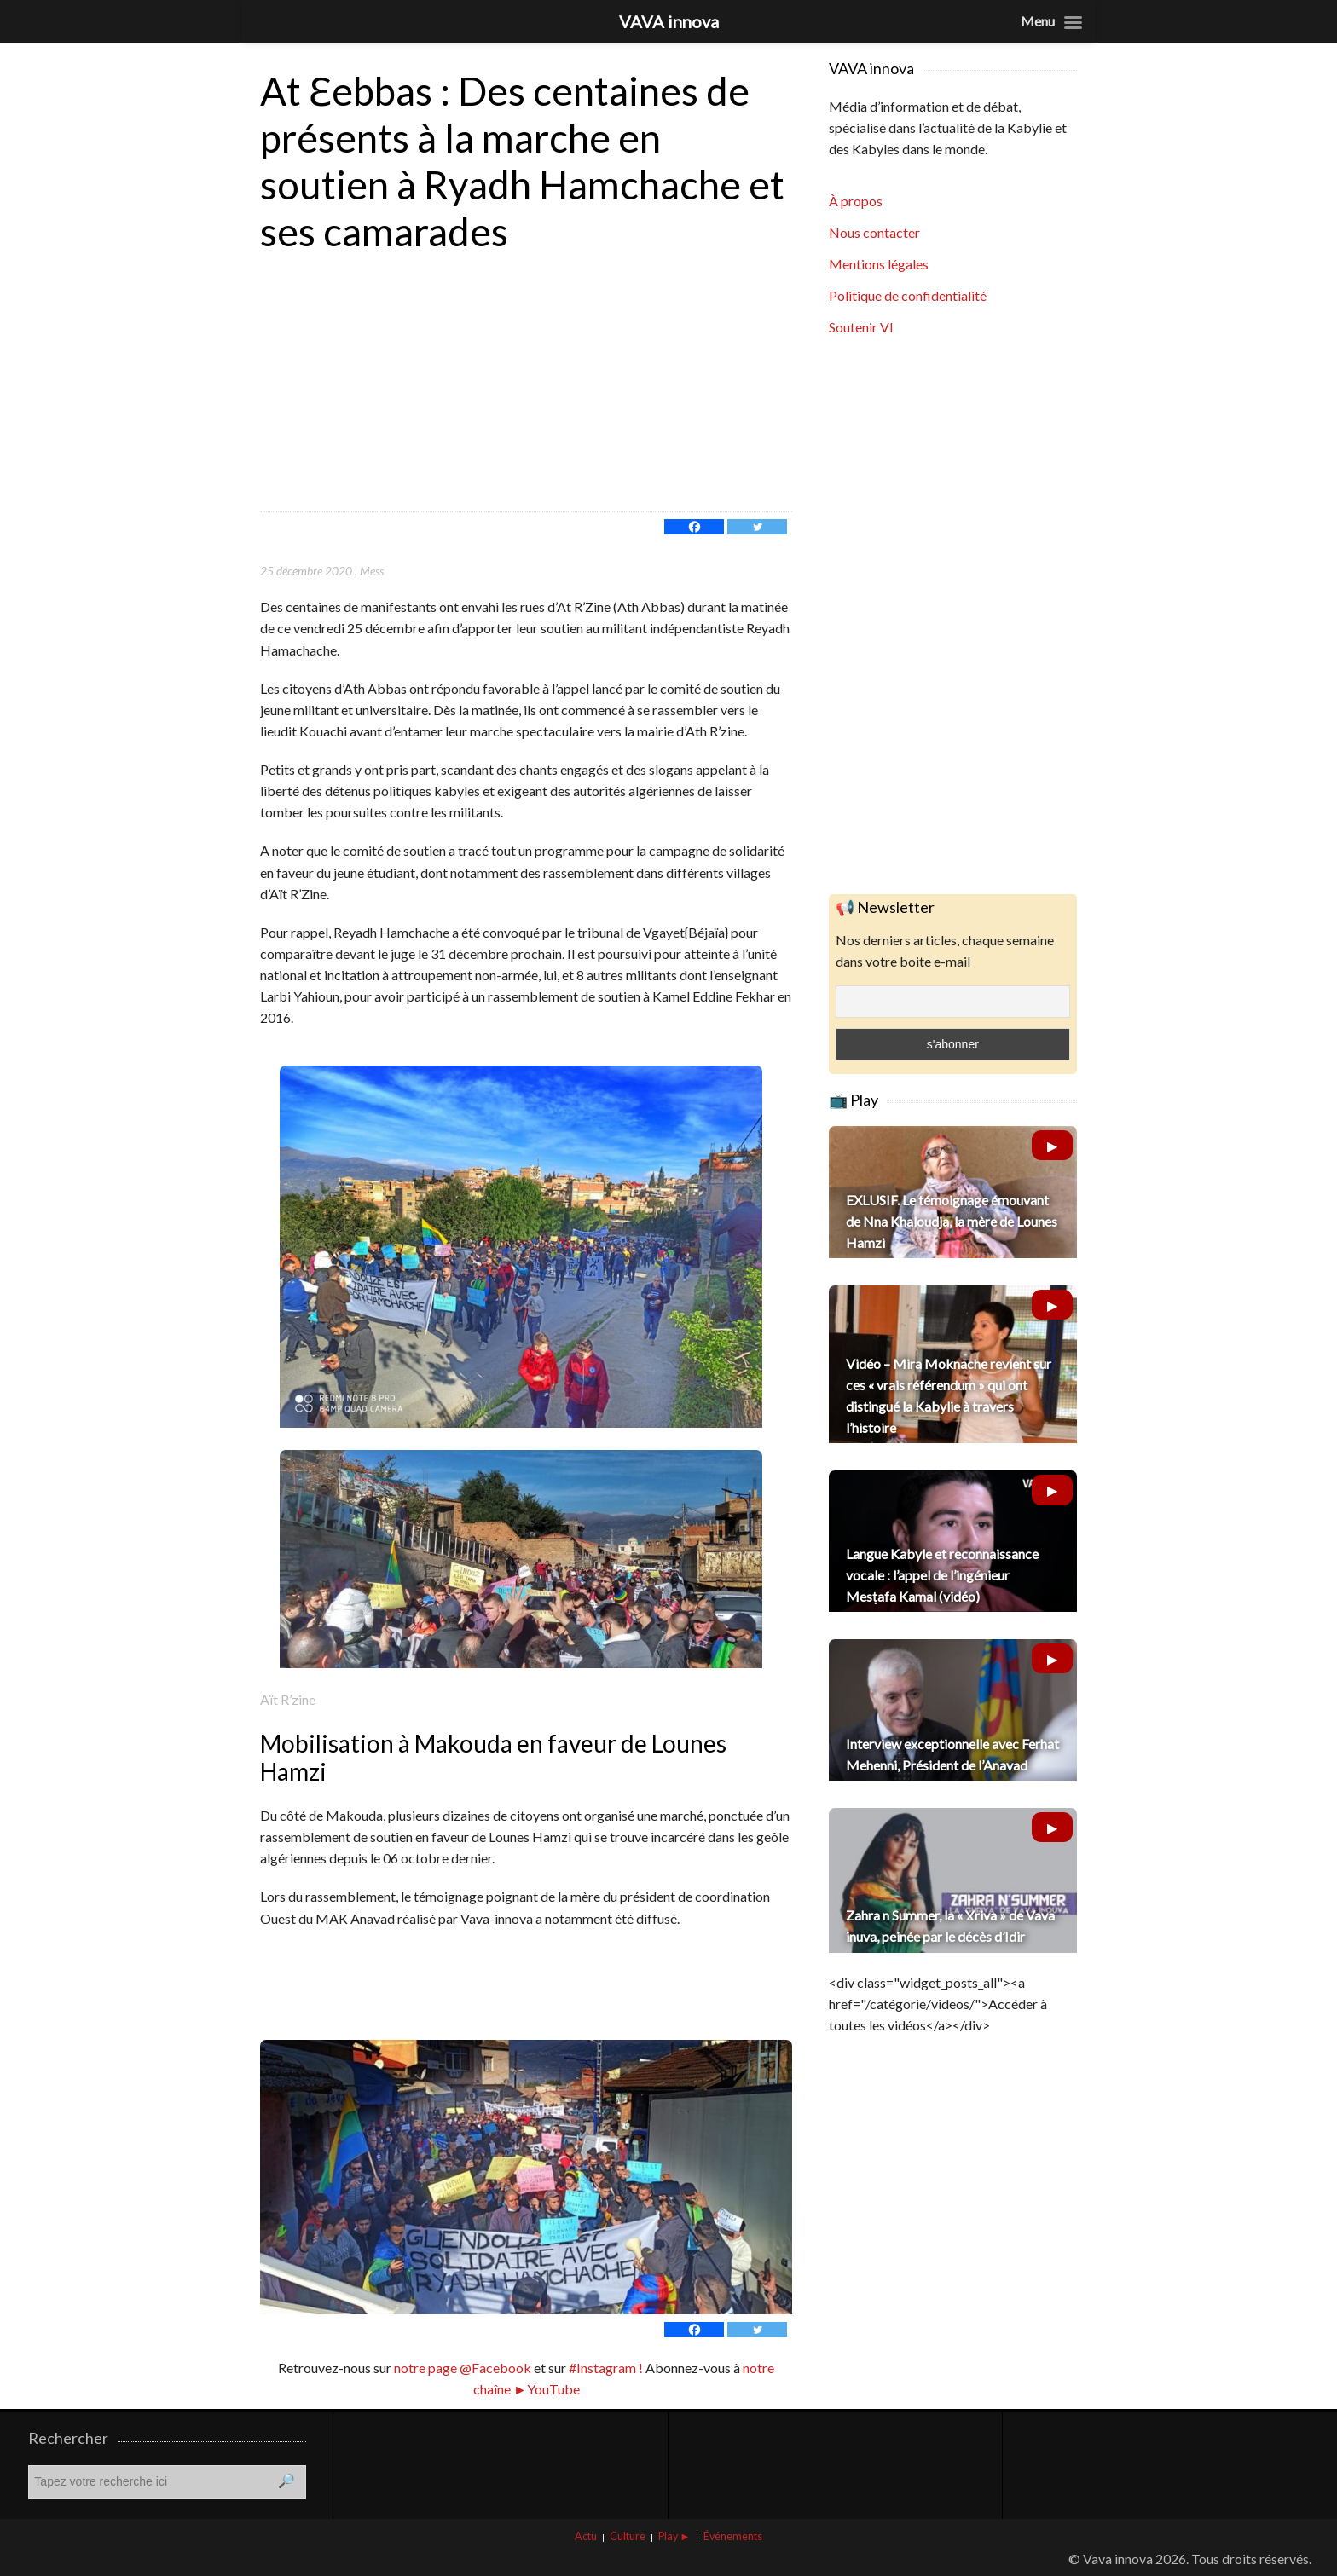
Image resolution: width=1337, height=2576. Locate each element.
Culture (627, 2536)
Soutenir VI (861, 327)
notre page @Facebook (462, 2367)
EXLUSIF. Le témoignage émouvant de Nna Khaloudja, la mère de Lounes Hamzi (951, 1221)
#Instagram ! (604, 2367)
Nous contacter (874, 232)
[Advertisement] (526, 383)
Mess (372, 570)
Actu (586, 2536)
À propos (856, 201)
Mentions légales (879, 264)
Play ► (674, 2536)
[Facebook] (694, 526)
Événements (732, 2536)
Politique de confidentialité (908, 295)
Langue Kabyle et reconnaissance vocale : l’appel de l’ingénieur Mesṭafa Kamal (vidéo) (942, 1574)
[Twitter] (757, 526)
